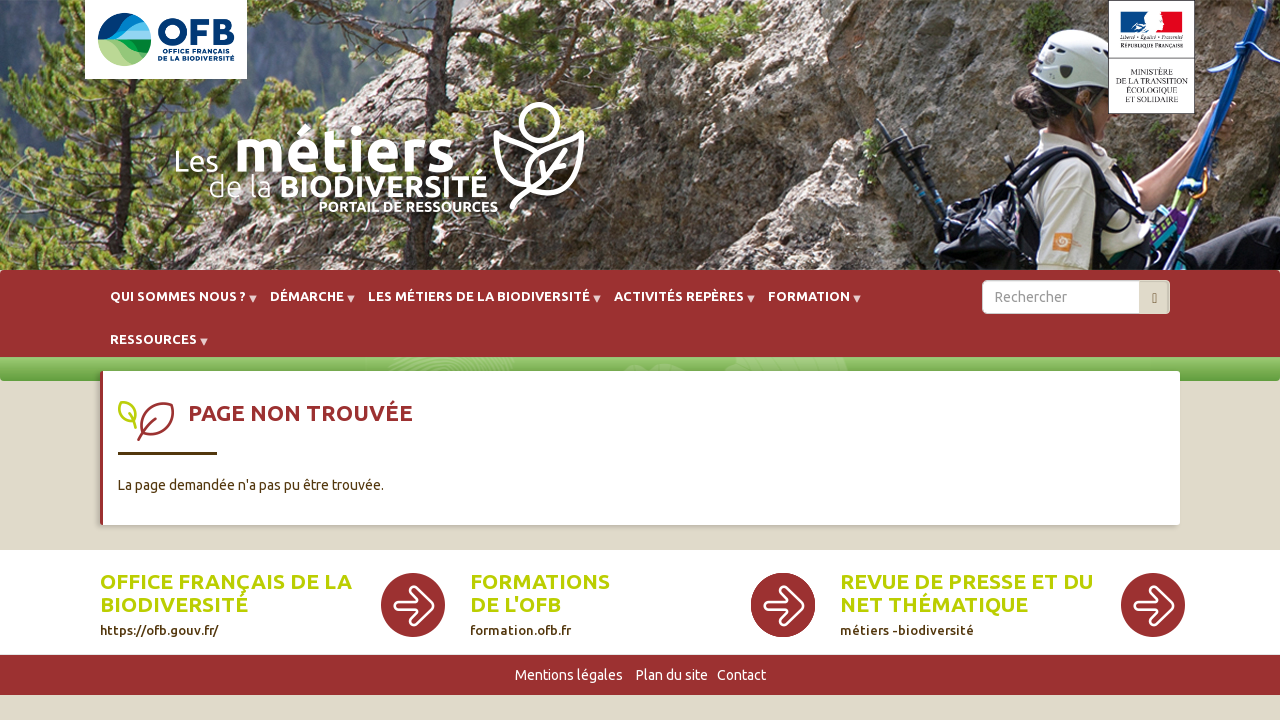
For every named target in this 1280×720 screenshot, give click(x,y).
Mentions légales (569, 675)
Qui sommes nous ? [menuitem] (178, 303)
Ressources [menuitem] (153, 346)
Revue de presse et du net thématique (966, 603)
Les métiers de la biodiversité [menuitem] (479, 303)
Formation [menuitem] (809, 303)
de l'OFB (515, 604)
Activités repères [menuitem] (679, 303)
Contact (741, 675)
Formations (540, 581)
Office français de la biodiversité (226, 603)
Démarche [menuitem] (307, 303)
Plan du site (672, 675)
